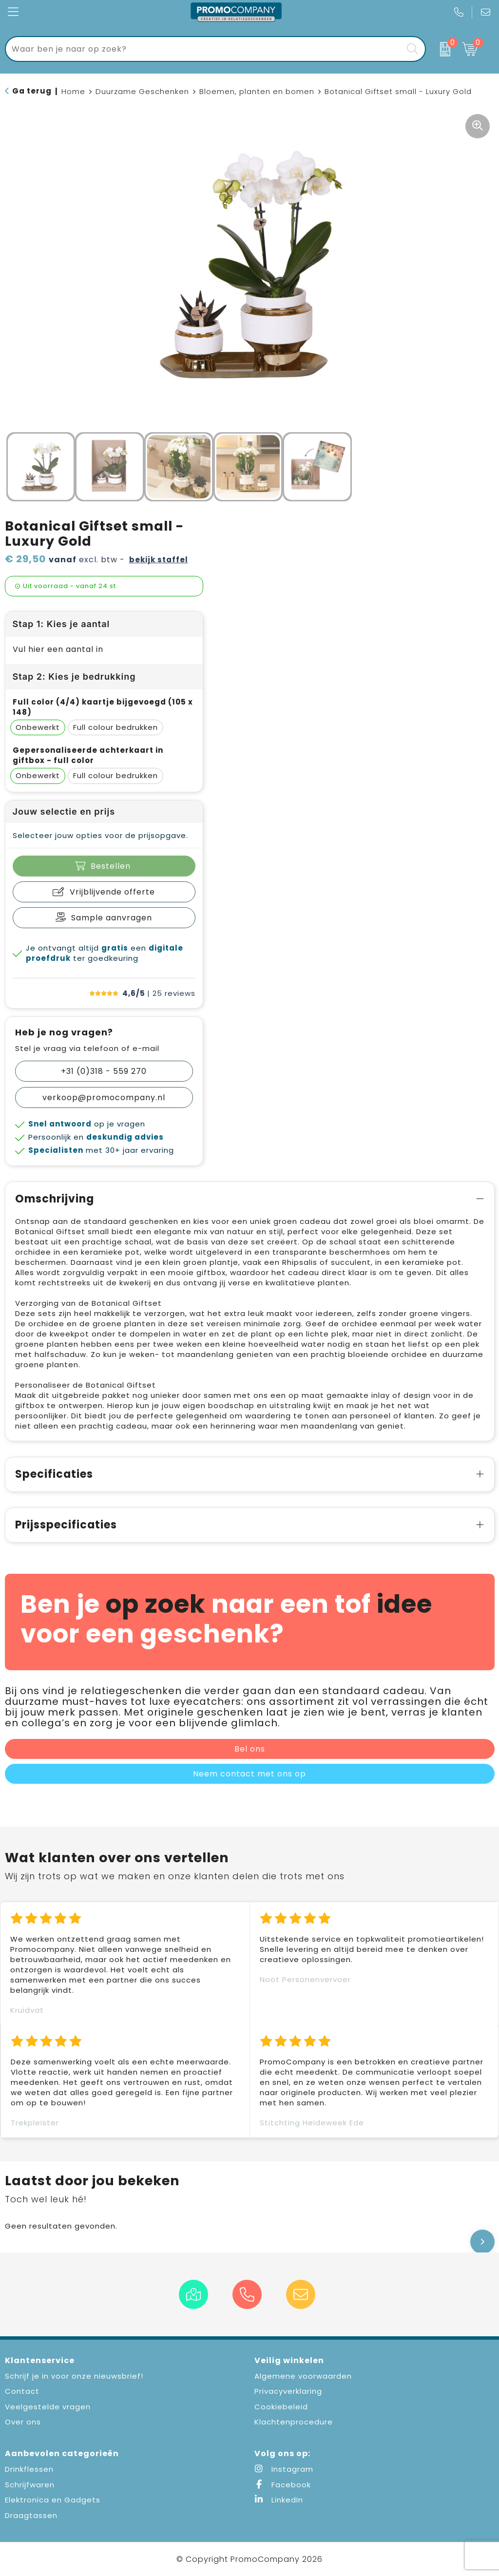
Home (73, 91)
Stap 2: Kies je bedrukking (74, 676)
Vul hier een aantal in (58, 649)
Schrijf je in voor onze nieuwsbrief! (74, 2376)
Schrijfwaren (30, 2485)
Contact (22, 2391)
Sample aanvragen (111, 917)
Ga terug (32, 91)
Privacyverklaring (288, 2391)
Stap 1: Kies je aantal (61, 624)
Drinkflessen (29, 2469)
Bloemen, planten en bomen (256, 91)
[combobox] (204, 49)
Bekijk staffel (158, 559)
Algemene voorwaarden (303, 2376)
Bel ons (249, 1749)
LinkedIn (278, 2500)
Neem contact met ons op (249, 1773)
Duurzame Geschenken (142, 91)
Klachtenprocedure (293, 2422)
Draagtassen (31, 2515)
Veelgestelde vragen (48, 2407)
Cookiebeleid (281, 2407)
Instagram (283, 2469)
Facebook (282, 2485)
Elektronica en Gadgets (52, 2500)
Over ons (23, 2422)
